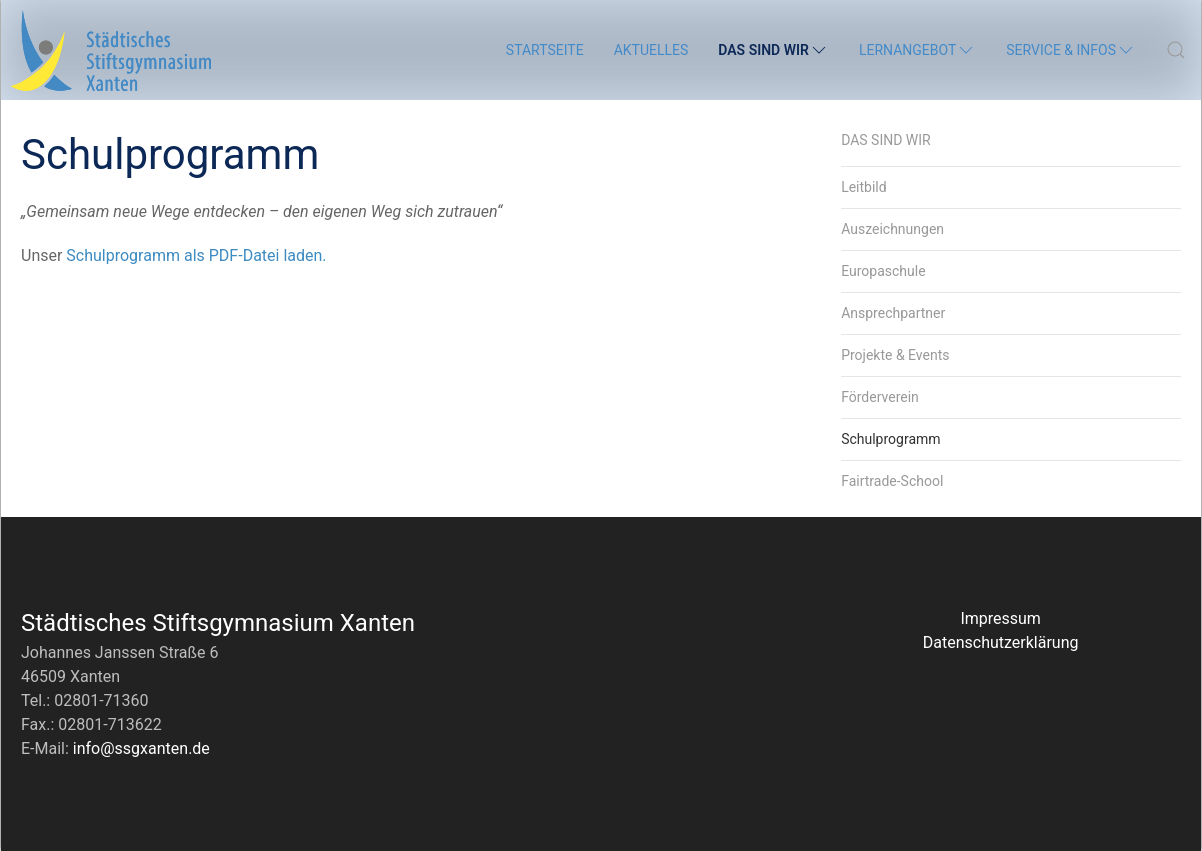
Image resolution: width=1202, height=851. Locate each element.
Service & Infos (1071, 50)
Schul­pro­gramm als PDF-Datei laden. (196, 255)
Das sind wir (773, 50)
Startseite (545, 50)
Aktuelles (651, 50)
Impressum (1000, 618)
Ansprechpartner (893, 313)
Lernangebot (917, 50)
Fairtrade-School (892, 481)
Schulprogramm (890, 439)
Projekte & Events (895, 355)
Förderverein (880, 397)
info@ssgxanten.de (141, 748)
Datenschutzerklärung (1001, 642)
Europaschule (883, 271)
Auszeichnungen (892, 229)
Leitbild (864, 187)
